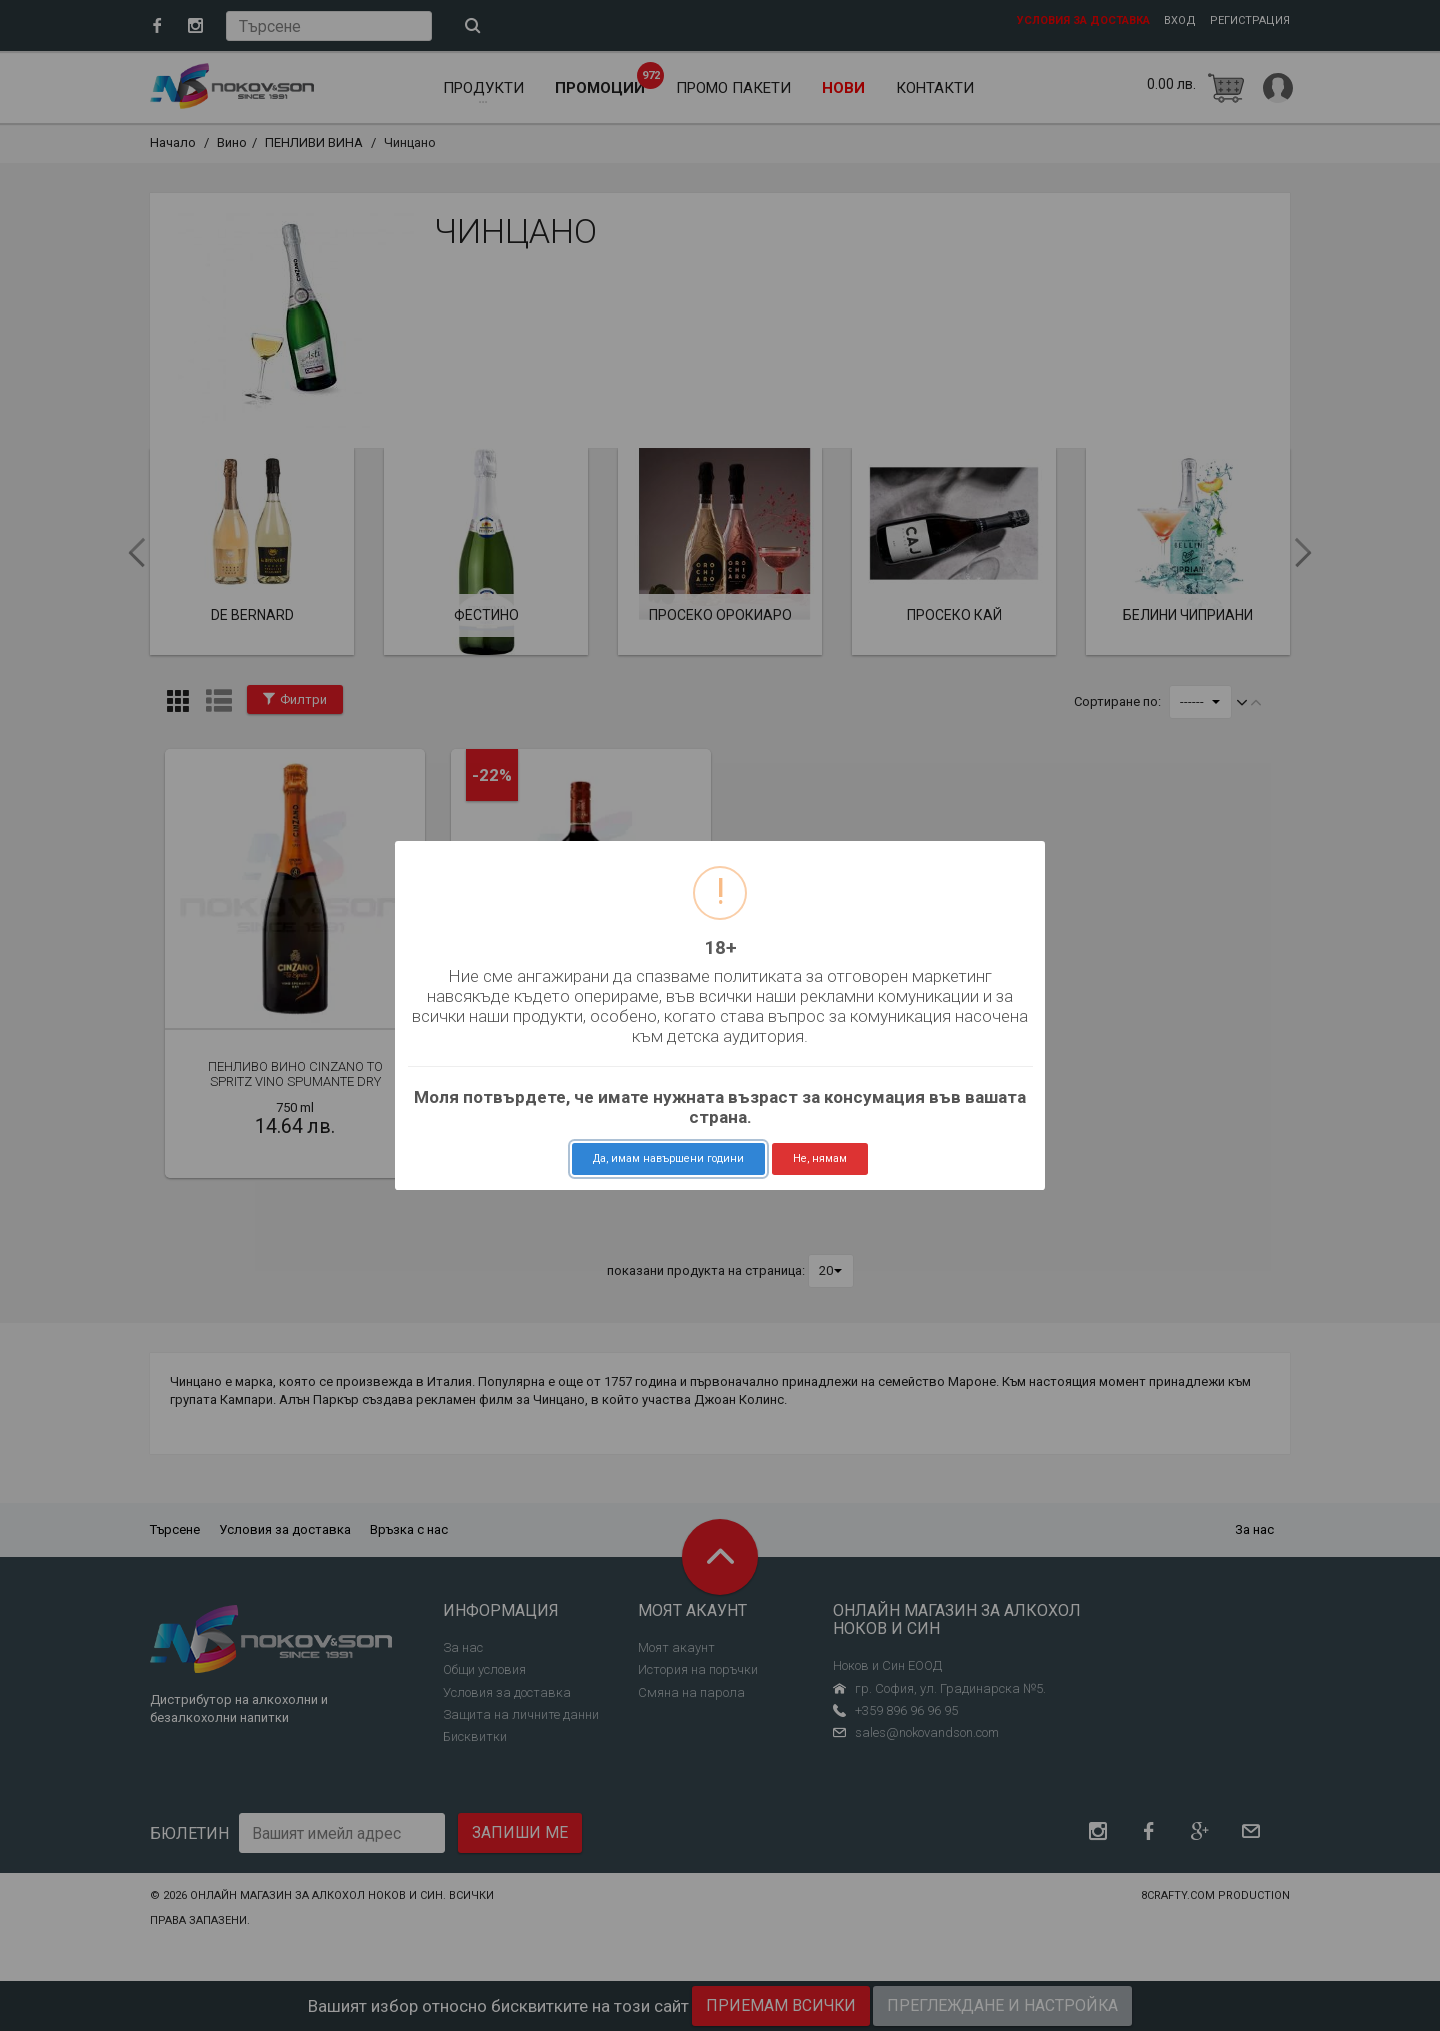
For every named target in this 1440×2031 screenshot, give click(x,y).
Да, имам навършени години (668, 1158)
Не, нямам (820, 1158)
